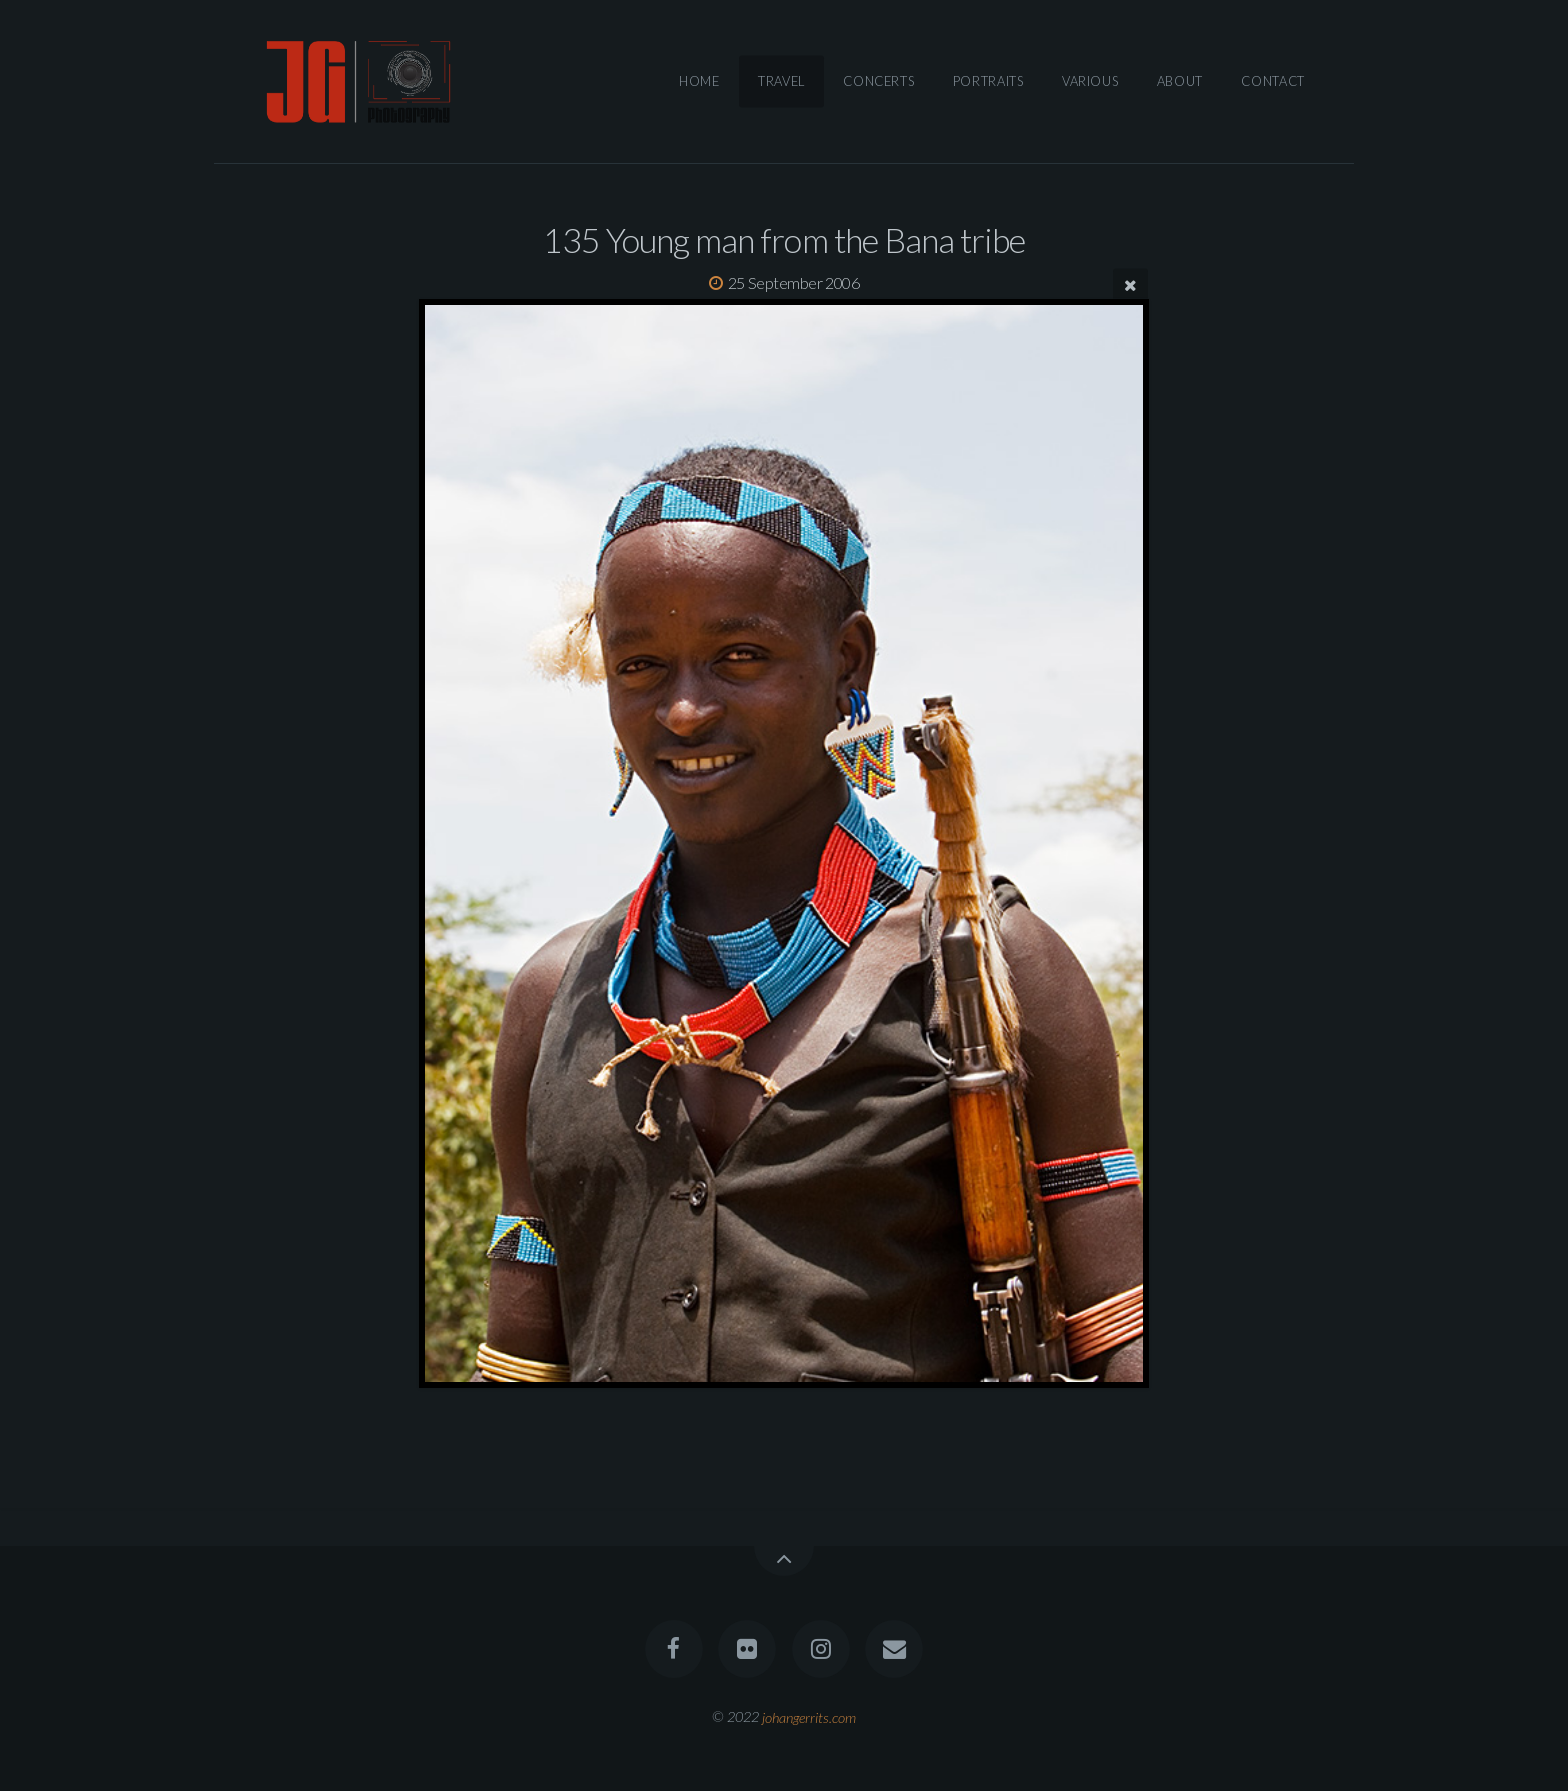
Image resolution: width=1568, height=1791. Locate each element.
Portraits (988, 81)
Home (699, 81)
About (1180, 81)
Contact (1272, 81)
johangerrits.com (809, 1716)
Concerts (878, 81)
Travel (781, 81)
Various (1090, 81)
